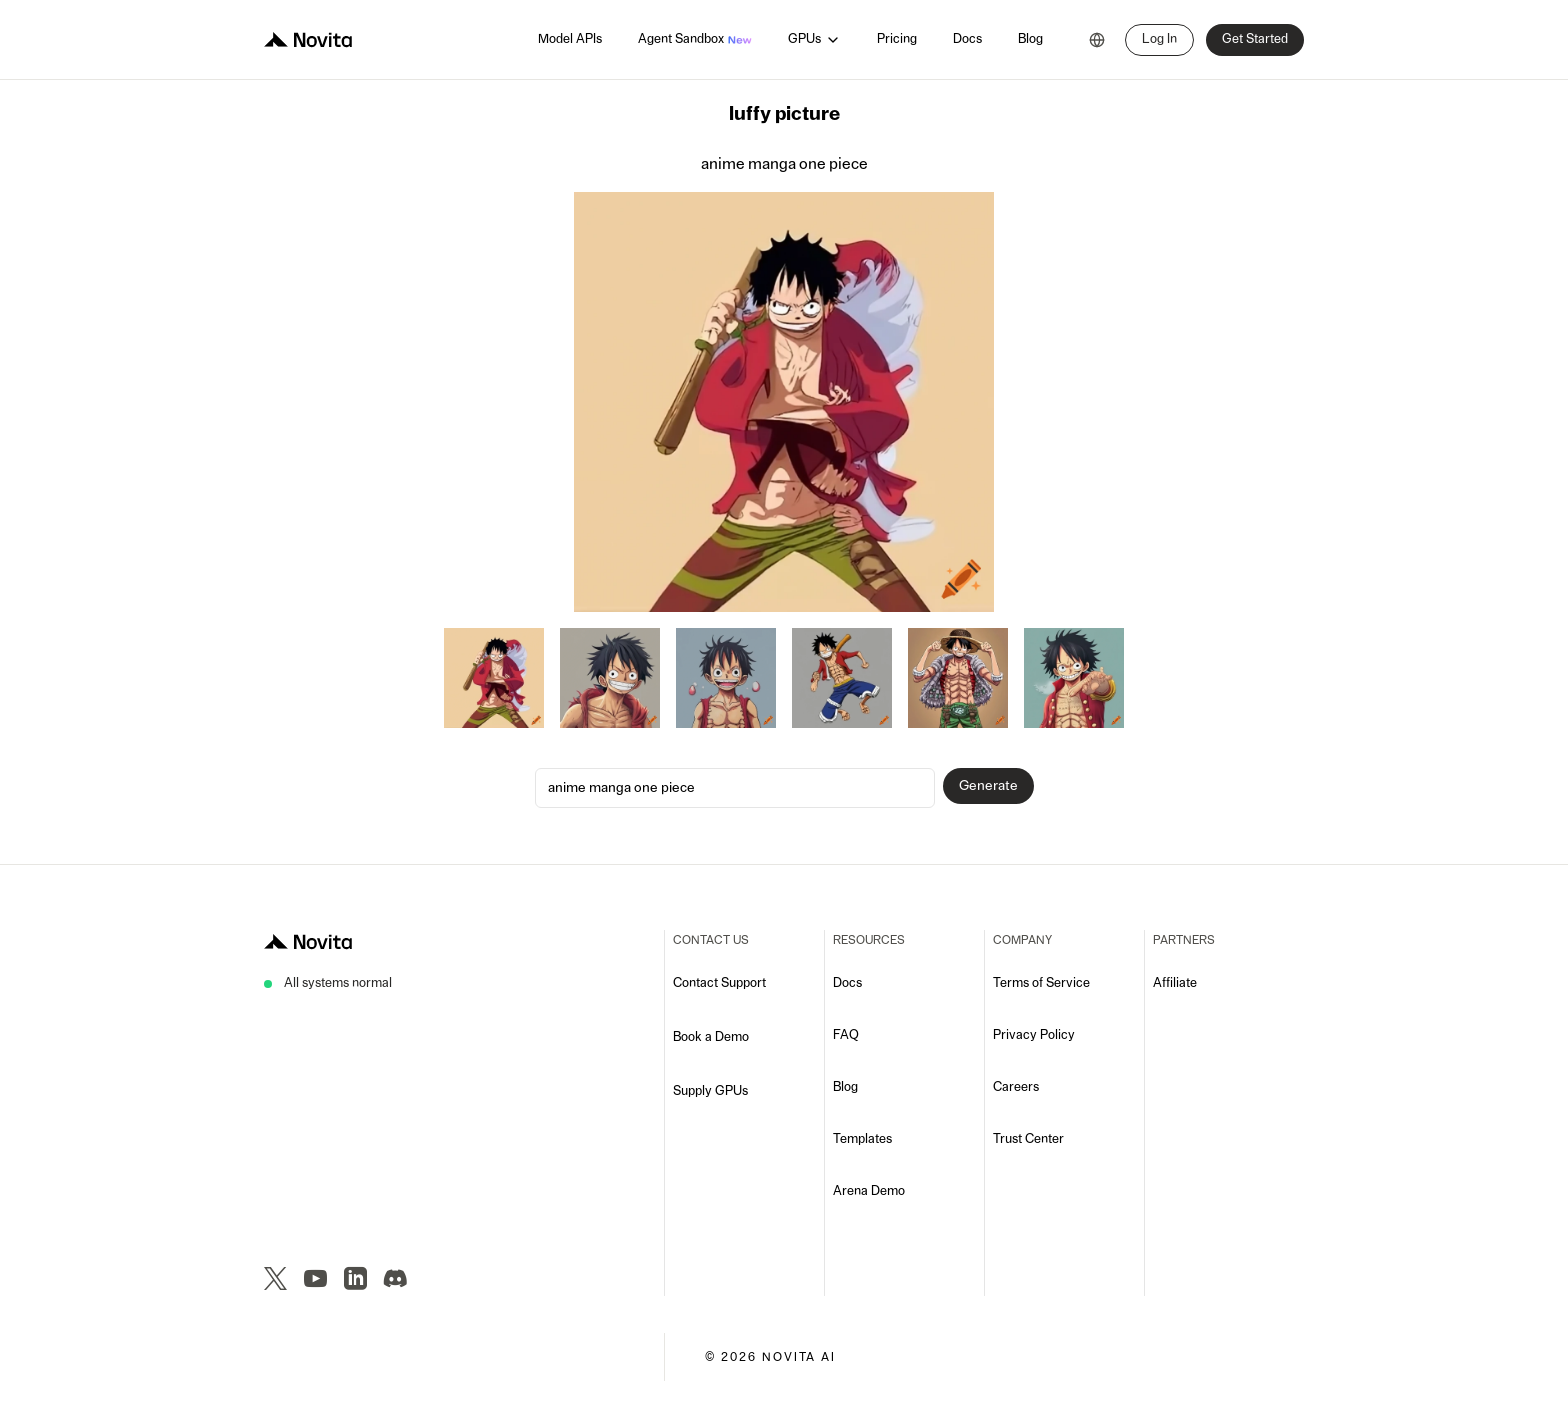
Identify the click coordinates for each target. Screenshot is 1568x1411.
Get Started (1255, 39)
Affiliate (1175, 983)
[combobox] (1097, 40)
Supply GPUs (710, 1091)
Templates (862, 1139)
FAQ (846, 1035)
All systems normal (338, 983)
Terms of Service (1041, 983)
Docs (967, 39)
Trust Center (1028, 1139)
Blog (1030, 39)
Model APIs (570, 39)
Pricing (897, 39)
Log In (1159, 39)
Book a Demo (711, 1037)
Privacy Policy (1034, 1035)
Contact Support (719, 983)
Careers (1016, 1087)
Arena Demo (869, 1191)
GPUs (814, 40)
